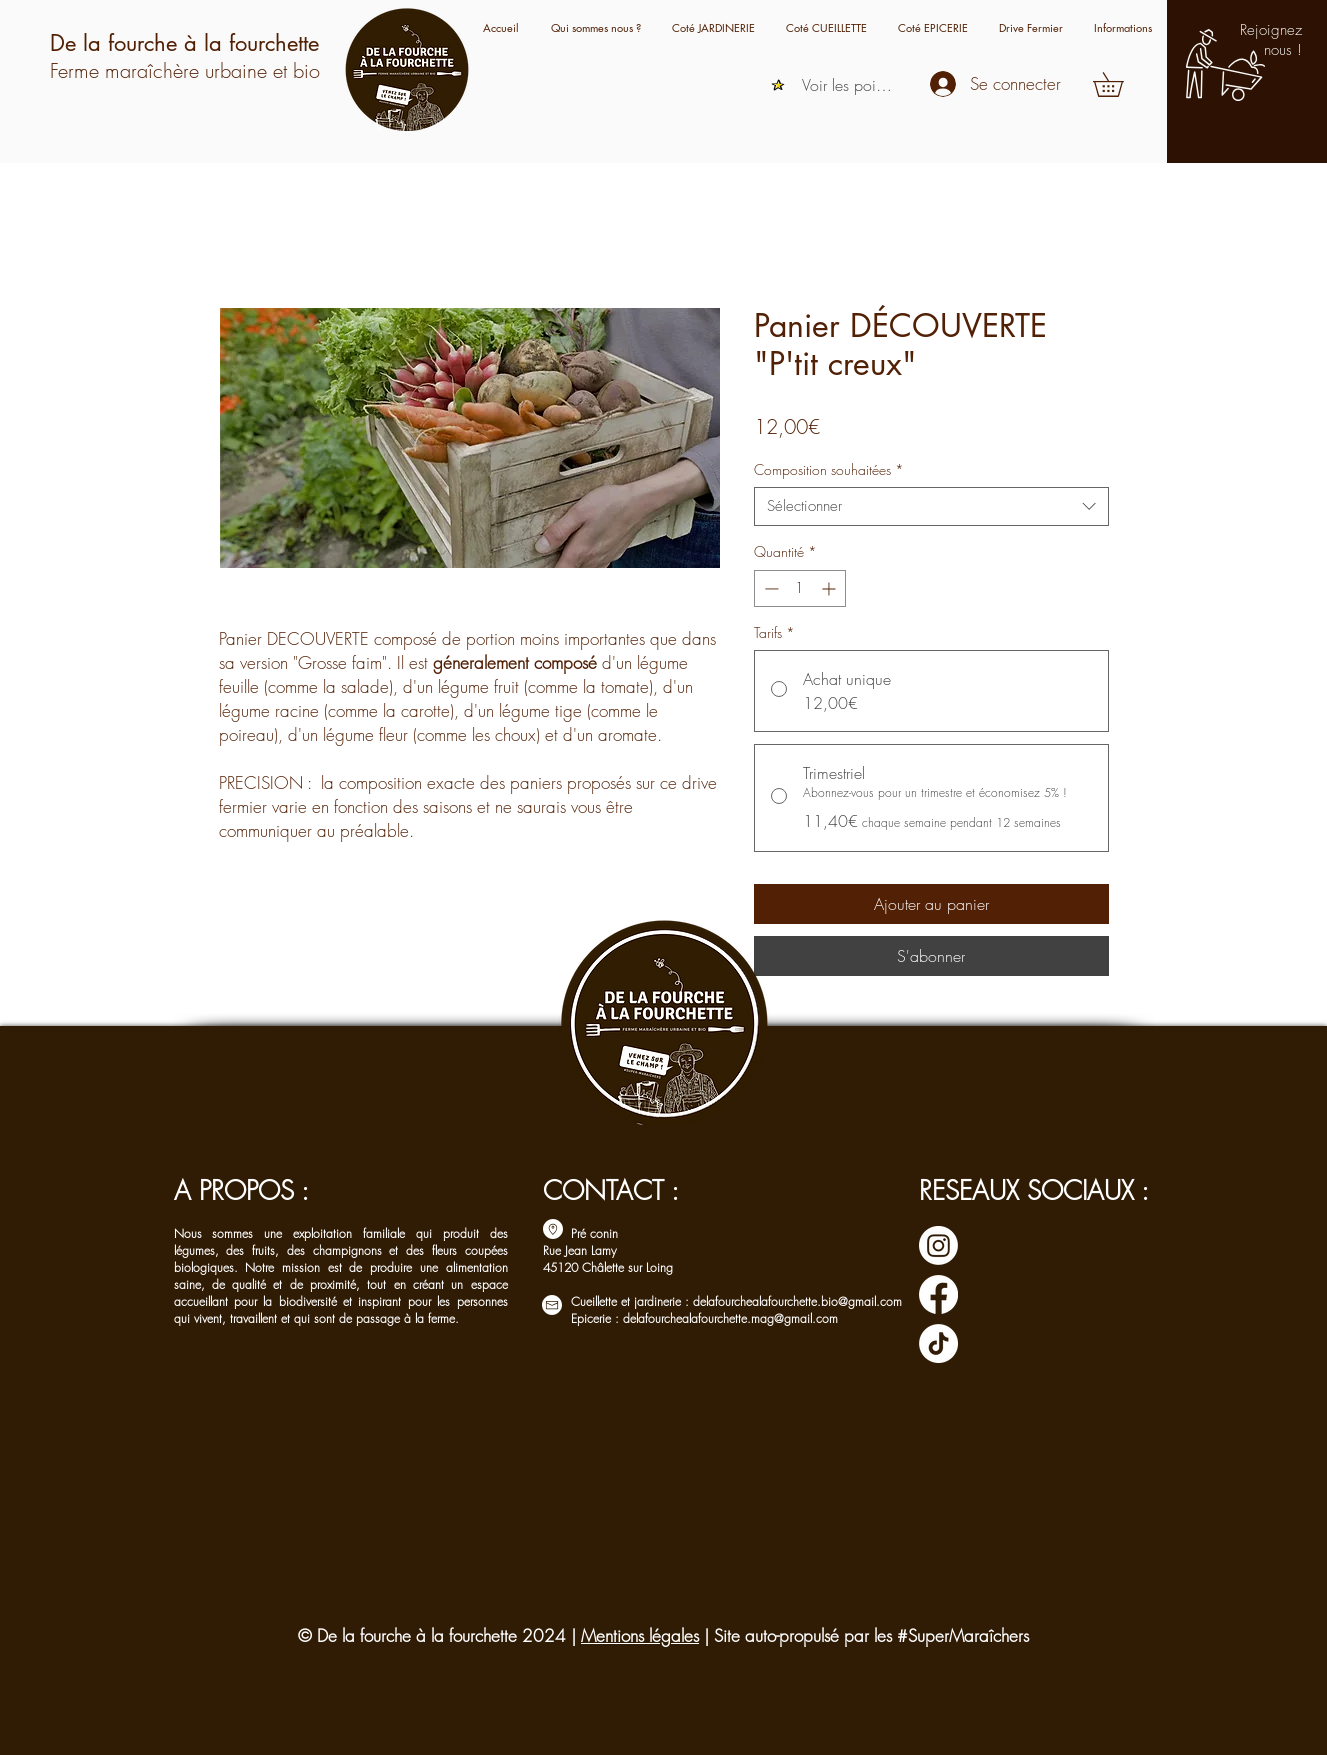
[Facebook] (938, 1294)
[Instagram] (938, 1245)
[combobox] (931, 506)
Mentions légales (640, 1635)
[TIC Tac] (938, 1343)
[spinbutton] (800, 588)
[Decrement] (769, 588)
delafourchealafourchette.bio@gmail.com (797, 1301)
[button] (1122, 27)
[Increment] (830, 588)
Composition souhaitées (829, 469)
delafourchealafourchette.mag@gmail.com (730, 1318)
